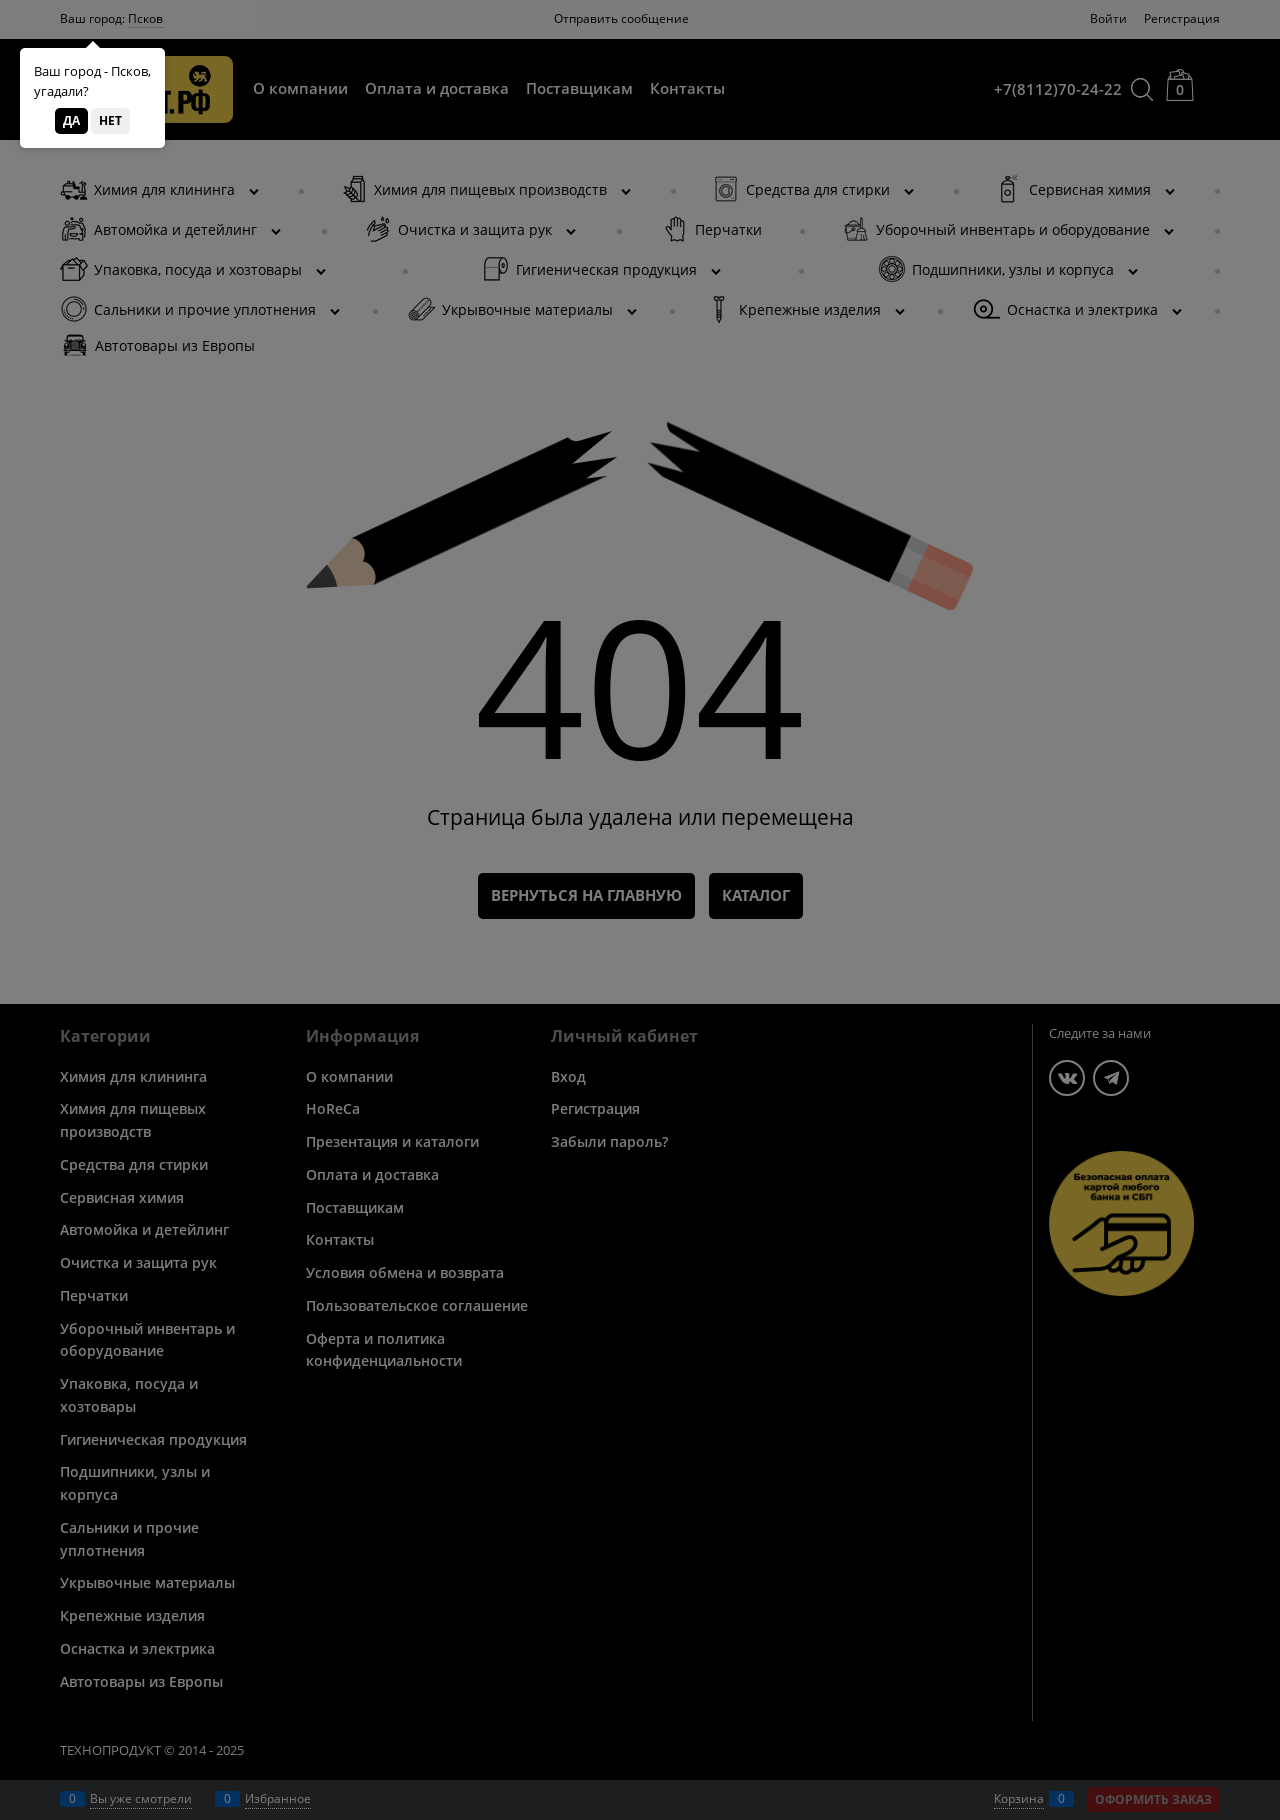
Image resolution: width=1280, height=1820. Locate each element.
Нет (110, 120)
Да (71, 120)
